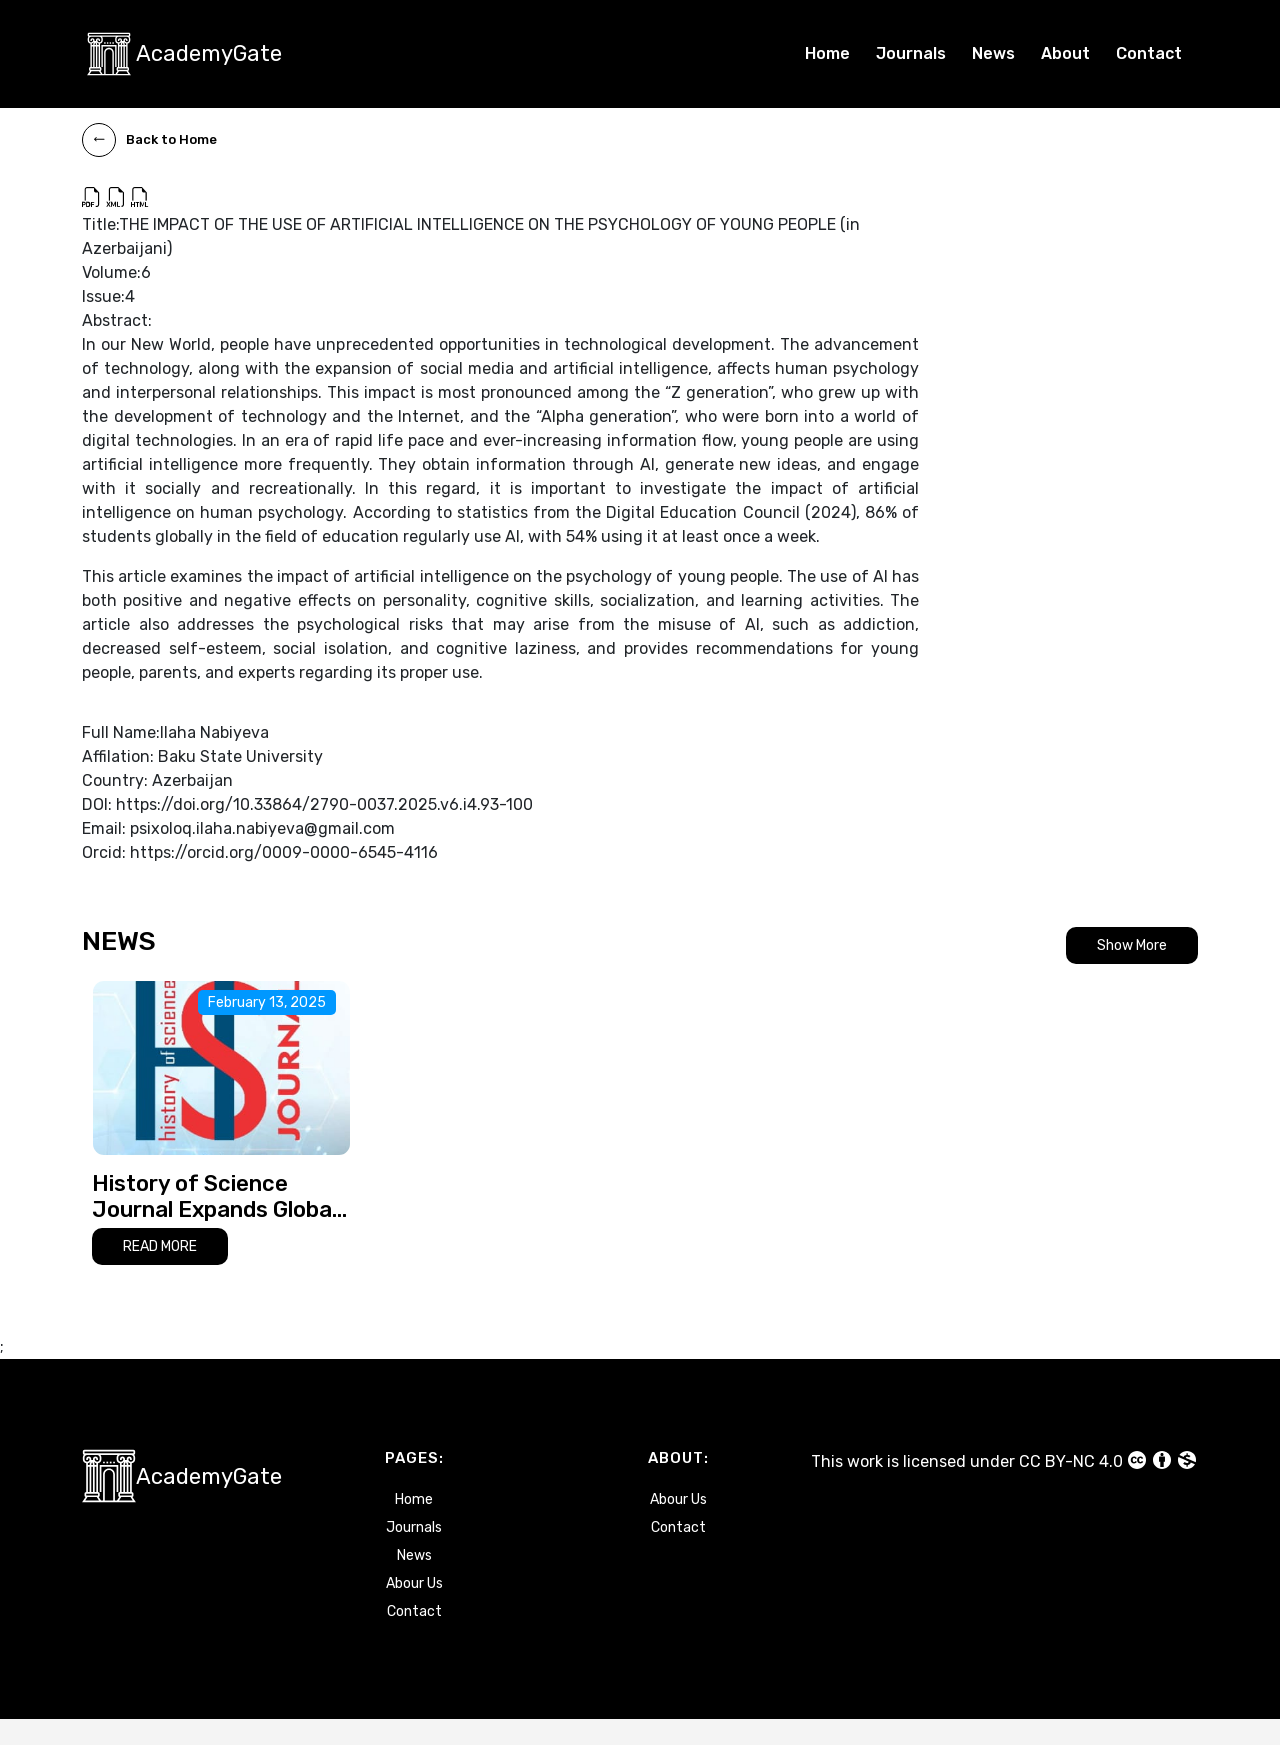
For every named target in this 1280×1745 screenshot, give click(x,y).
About (1065, 53)
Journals (911, 53)
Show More (1132, 945)
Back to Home (149, 140)
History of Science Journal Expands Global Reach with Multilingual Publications (214, 1222)
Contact (1149, 53)
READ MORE (160, 1272)
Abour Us (414, 1609)
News (993, 53)
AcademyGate (209, 53)
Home (827, 53)
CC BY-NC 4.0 (1108, 1486)
